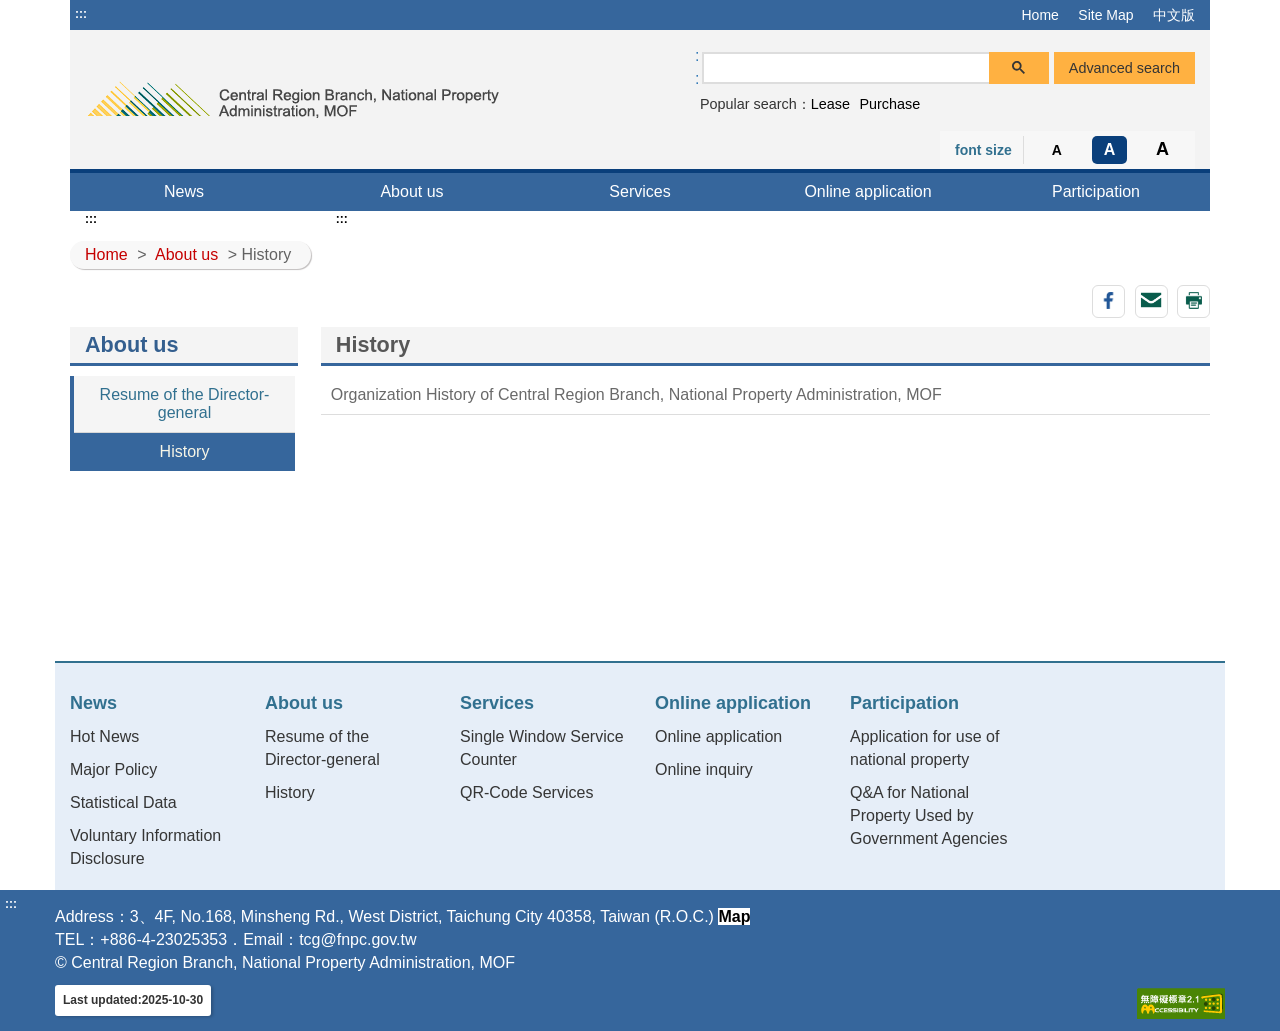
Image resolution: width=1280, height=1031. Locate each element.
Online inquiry (704, 769)
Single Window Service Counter (542, 748)
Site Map (1105, 15)
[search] (846, 68)
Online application (867, 191)
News (184, 191)
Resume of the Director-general (185, 403)
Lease (830, 104)
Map (734, 916)
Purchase (889, 104)
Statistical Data (123, 802)
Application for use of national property (924, 748)
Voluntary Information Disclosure (145, 847)
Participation (1096, 191)
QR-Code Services (526, 792)
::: (81, 14)
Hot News (104, 736)
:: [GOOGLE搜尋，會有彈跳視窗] (697, 67)
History (185, 451)
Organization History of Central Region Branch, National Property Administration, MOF (636, 394)
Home (1039, 15)
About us (411, 191)
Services (639, 191)
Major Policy (113, 769)
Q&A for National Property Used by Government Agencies (928, 815)
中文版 (1174, 15)
